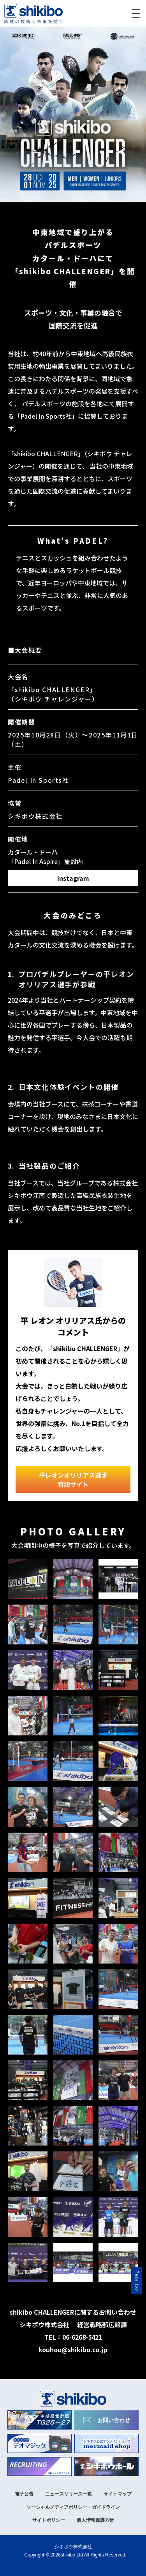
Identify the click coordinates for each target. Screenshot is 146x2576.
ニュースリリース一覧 (68, 2494)
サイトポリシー (48, 2520)
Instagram (73, 878)
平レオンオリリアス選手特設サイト (73, 1479)
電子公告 (24, 2494)
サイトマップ (118, 2494)
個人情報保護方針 (95, 2520)
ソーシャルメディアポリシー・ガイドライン (73, 2507)
